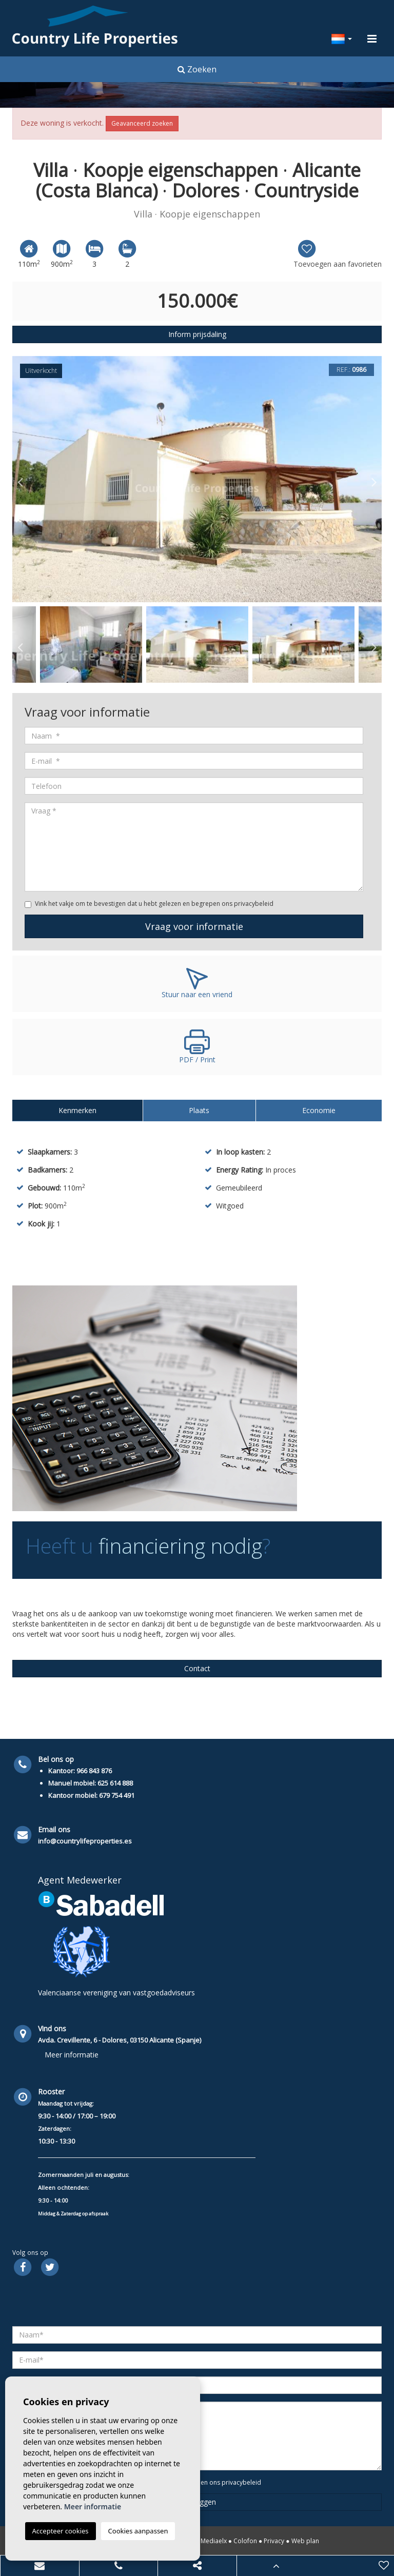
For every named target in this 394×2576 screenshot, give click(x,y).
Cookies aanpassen (138, 2530)
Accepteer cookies (60, 2530)
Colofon (245, 2541)
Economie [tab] (319, 1110)
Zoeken (197, 69)
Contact (197, 1668)
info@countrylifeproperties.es (85, 1841)
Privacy (274, 2541)
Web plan (305, 2541)
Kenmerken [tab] (77, 1110)
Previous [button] (20, 479)
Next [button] (374, 479)
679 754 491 (116, 1795)
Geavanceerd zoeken (142, 123)
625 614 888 (115, 1783)
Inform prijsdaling (197, 334)
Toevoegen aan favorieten (337, 254)
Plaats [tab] (199, 1110)
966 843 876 (94, 1770)
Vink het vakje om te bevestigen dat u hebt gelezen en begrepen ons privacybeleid (154, 903)
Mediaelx (214, 2541)
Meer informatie (71, 2054)
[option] (197, 479)
